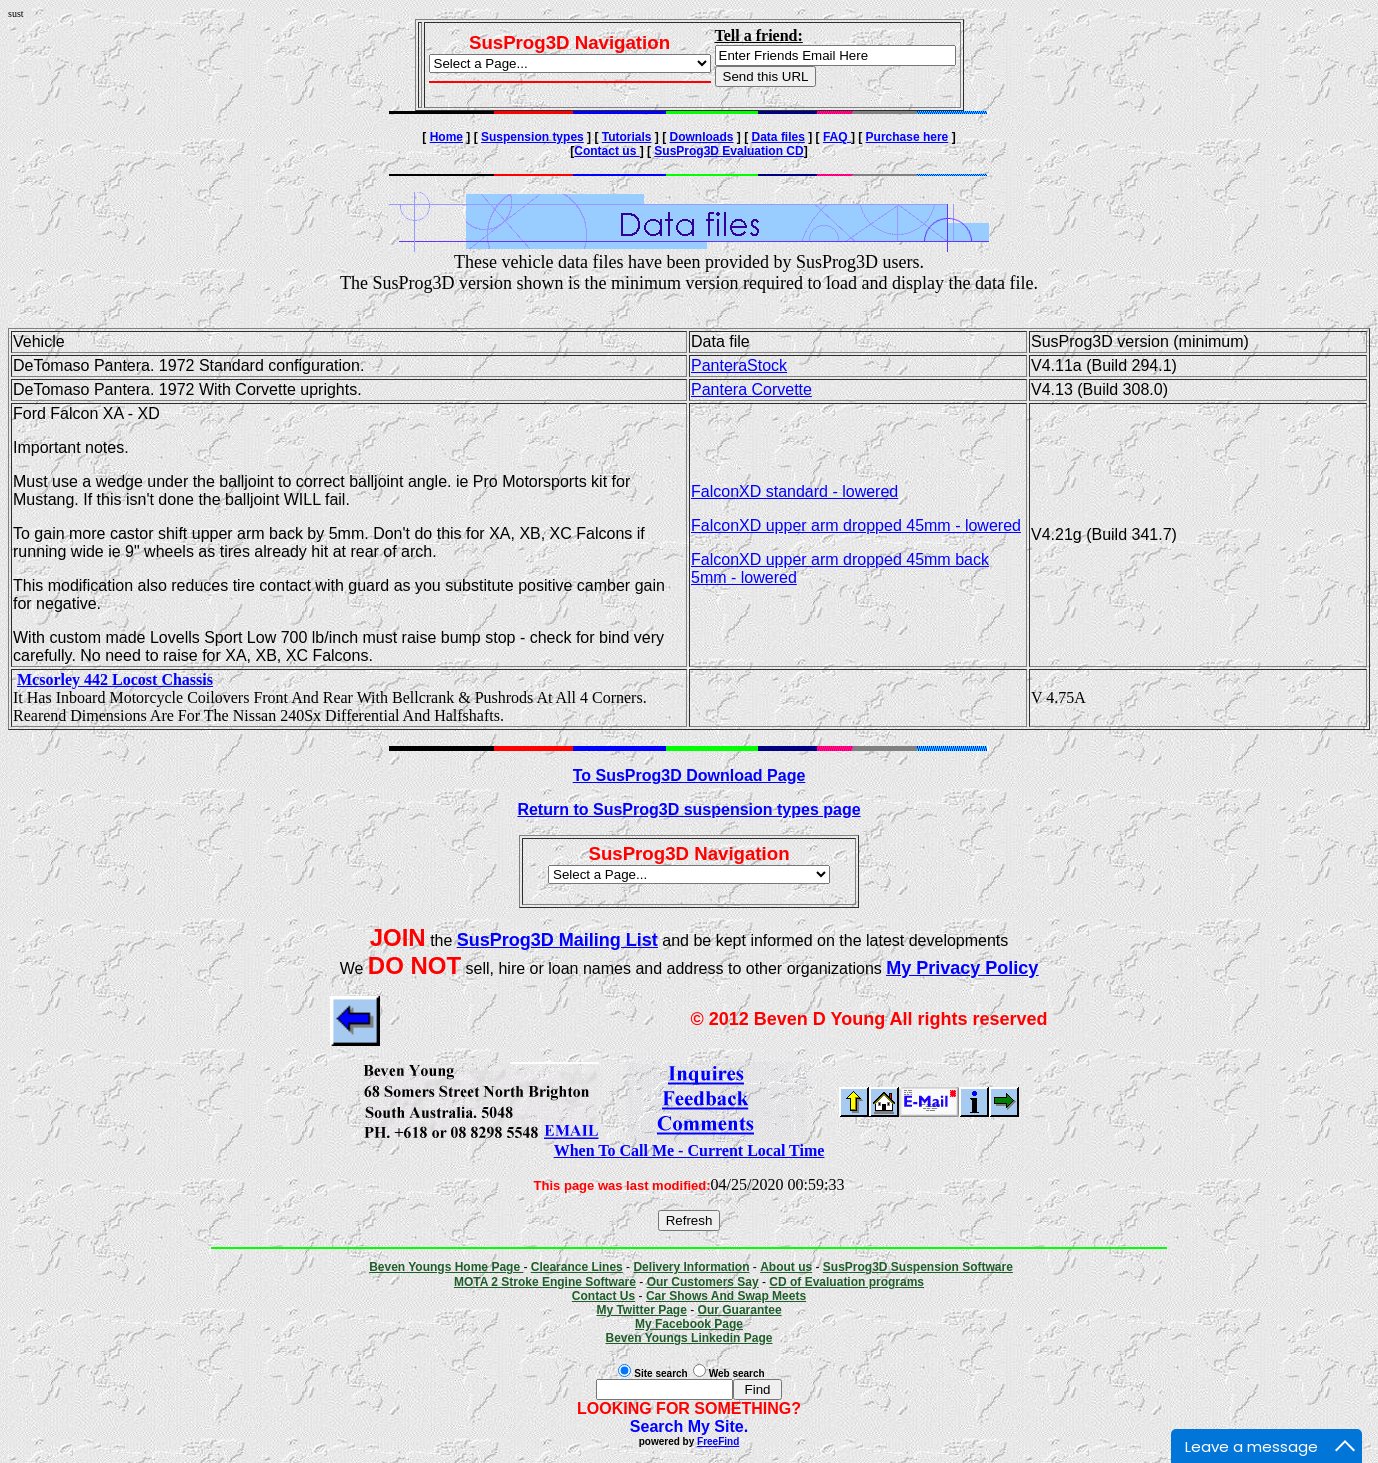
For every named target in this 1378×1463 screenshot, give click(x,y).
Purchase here (907, 137)
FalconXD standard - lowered (794, 491)
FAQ (837, 137)
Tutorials (627, 137)
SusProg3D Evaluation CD (728, 151)
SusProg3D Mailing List (557, 940)
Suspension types (532, 137)
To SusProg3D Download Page (689, 775)
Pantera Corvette (751, 389)
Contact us (606, 151)
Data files (778, 137)
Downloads (702, 137)
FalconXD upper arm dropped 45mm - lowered (856, 525)
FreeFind (718, 1441)
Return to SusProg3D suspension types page (688, 809)
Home (446, 137)
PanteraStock (739, 365)
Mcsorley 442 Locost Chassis (115, 679)
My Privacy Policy (962, 968)
